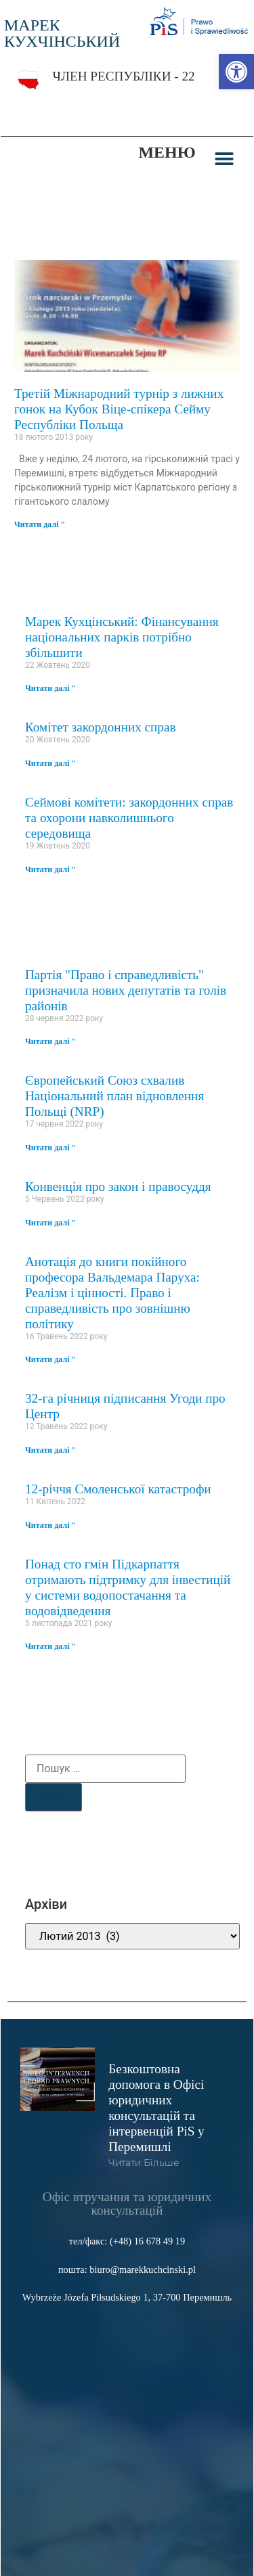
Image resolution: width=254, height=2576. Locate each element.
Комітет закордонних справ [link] (100, 727)
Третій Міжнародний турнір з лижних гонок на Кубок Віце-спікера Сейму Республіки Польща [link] (119, 409)
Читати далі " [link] (39, 524)
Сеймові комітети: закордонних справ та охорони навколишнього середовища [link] (129, 817)
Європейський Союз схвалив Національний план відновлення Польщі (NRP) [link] (114, 1095)
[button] (224, 159)
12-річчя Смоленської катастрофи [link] (118, 1489)
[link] (236, 71)
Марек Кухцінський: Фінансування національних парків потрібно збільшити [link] (122, 637)
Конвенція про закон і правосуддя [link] (118, 1186)
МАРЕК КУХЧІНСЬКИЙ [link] (62, 33)
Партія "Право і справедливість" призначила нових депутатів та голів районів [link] (125, 990)
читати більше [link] (143, 2162)
